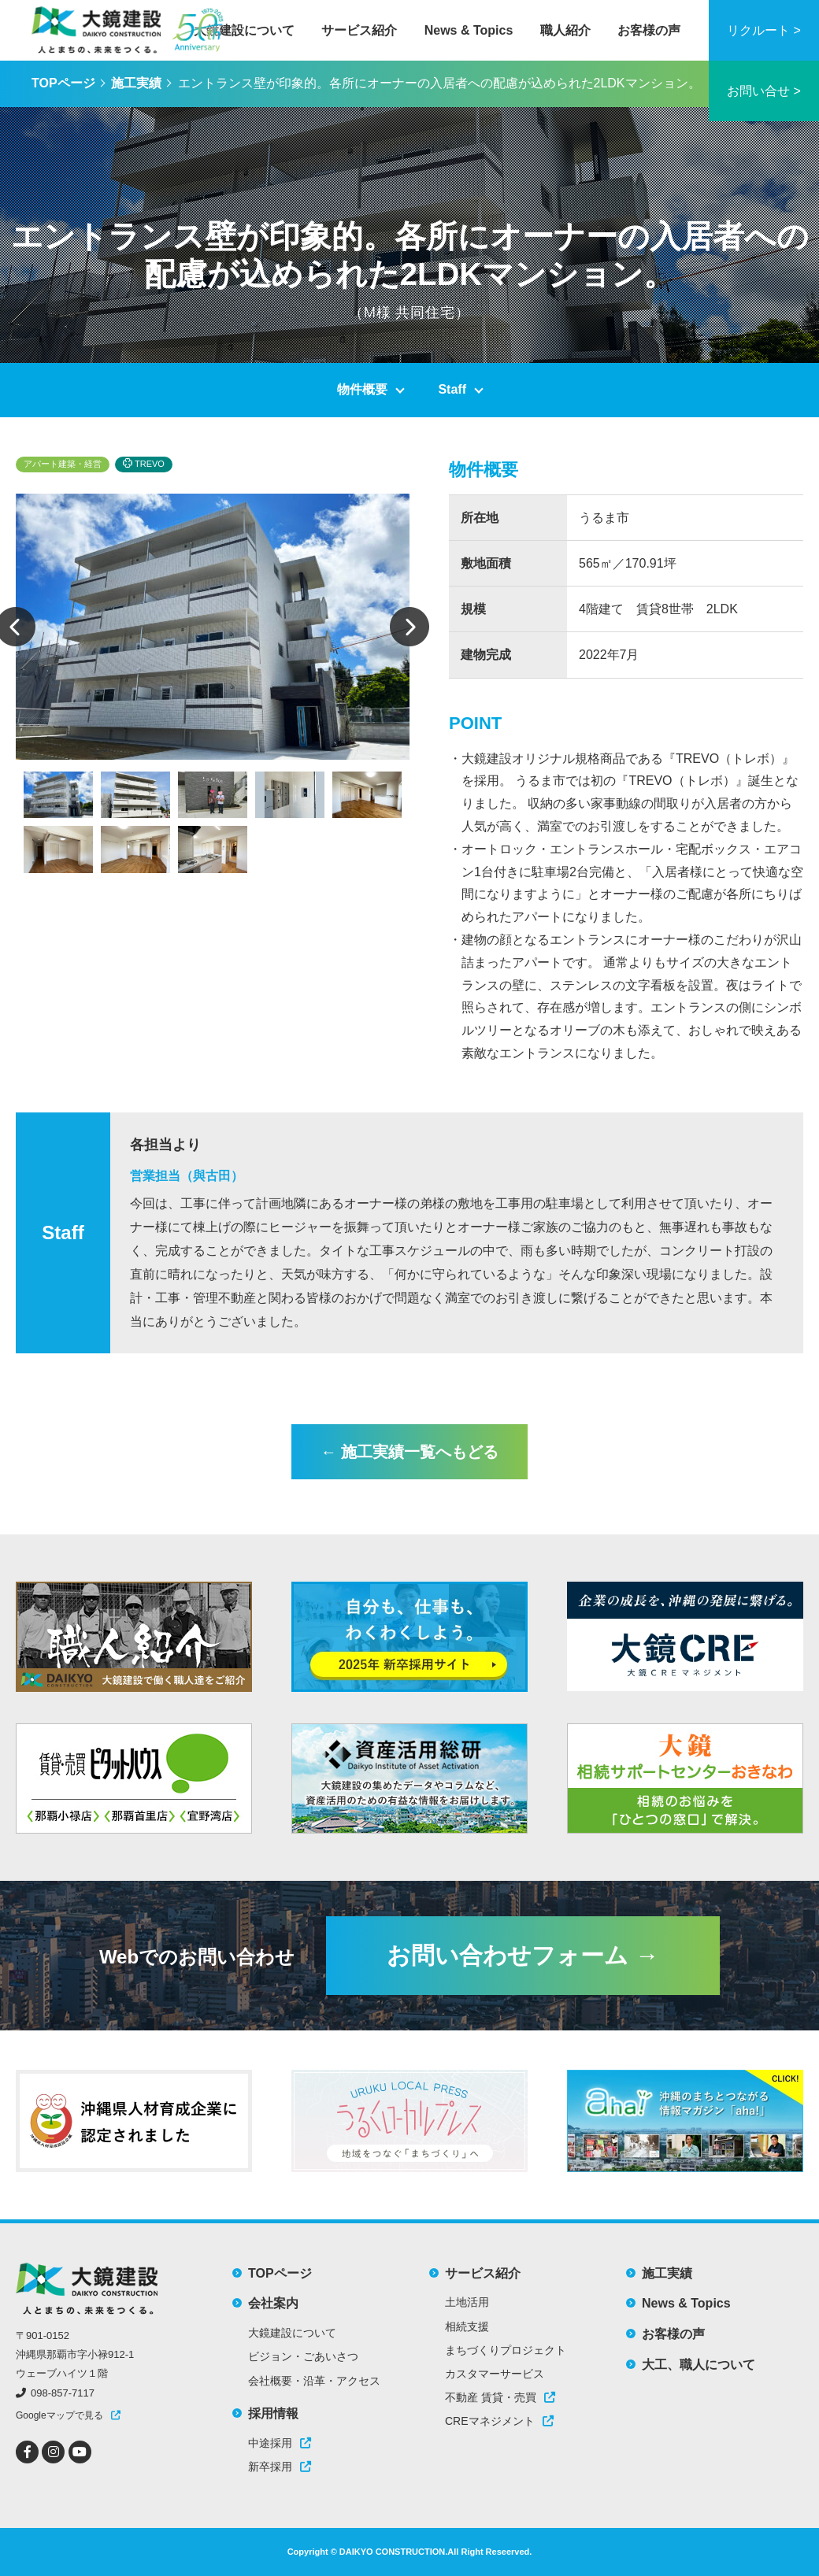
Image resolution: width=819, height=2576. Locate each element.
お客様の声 (648, 30)
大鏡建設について (244, 30)
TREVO (144, 463)
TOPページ (63, 83)
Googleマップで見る (59, 2415)
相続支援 (467, 2326)
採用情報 (273, 2413)
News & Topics (468, 30)
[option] (213, 627)
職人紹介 (565, 30)
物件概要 (362, 389)
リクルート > (764, 30)
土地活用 (467, 2302)
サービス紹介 (359, 30)
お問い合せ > (764, 91)
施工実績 (136, 83)
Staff (452, 389)
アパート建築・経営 (63, 463)
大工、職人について (698, 2364)
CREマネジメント (499, 2421)
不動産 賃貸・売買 (500, 2397)
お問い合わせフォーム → (522, 1955)
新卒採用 (279, 2466)
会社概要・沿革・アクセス (314, 2380)
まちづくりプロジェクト (505, 2350)
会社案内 (273, 2303)
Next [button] (409, 626)
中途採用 (279, 2443)
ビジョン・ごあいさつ (303, 2356)
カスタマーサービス (494, 2373)
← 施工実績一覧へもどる (409, 1451)
